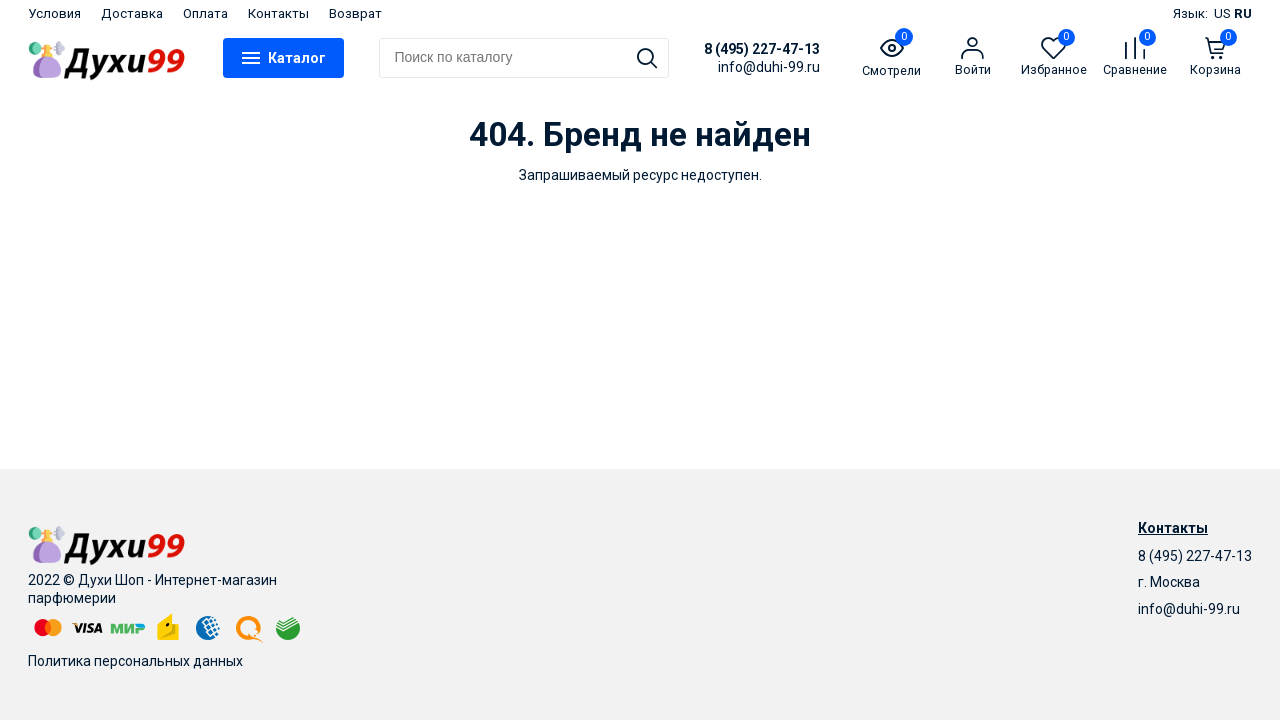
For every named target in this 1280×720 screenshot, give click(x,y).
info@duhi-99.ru (1189, 609)
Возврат (355, 13)
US (1222, 13)
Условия (54, 13)
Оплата (205, 13)
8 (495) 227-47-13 (762, 49)
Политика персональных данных (135, 661)
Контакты (278, 13)
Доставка (132, 13)
